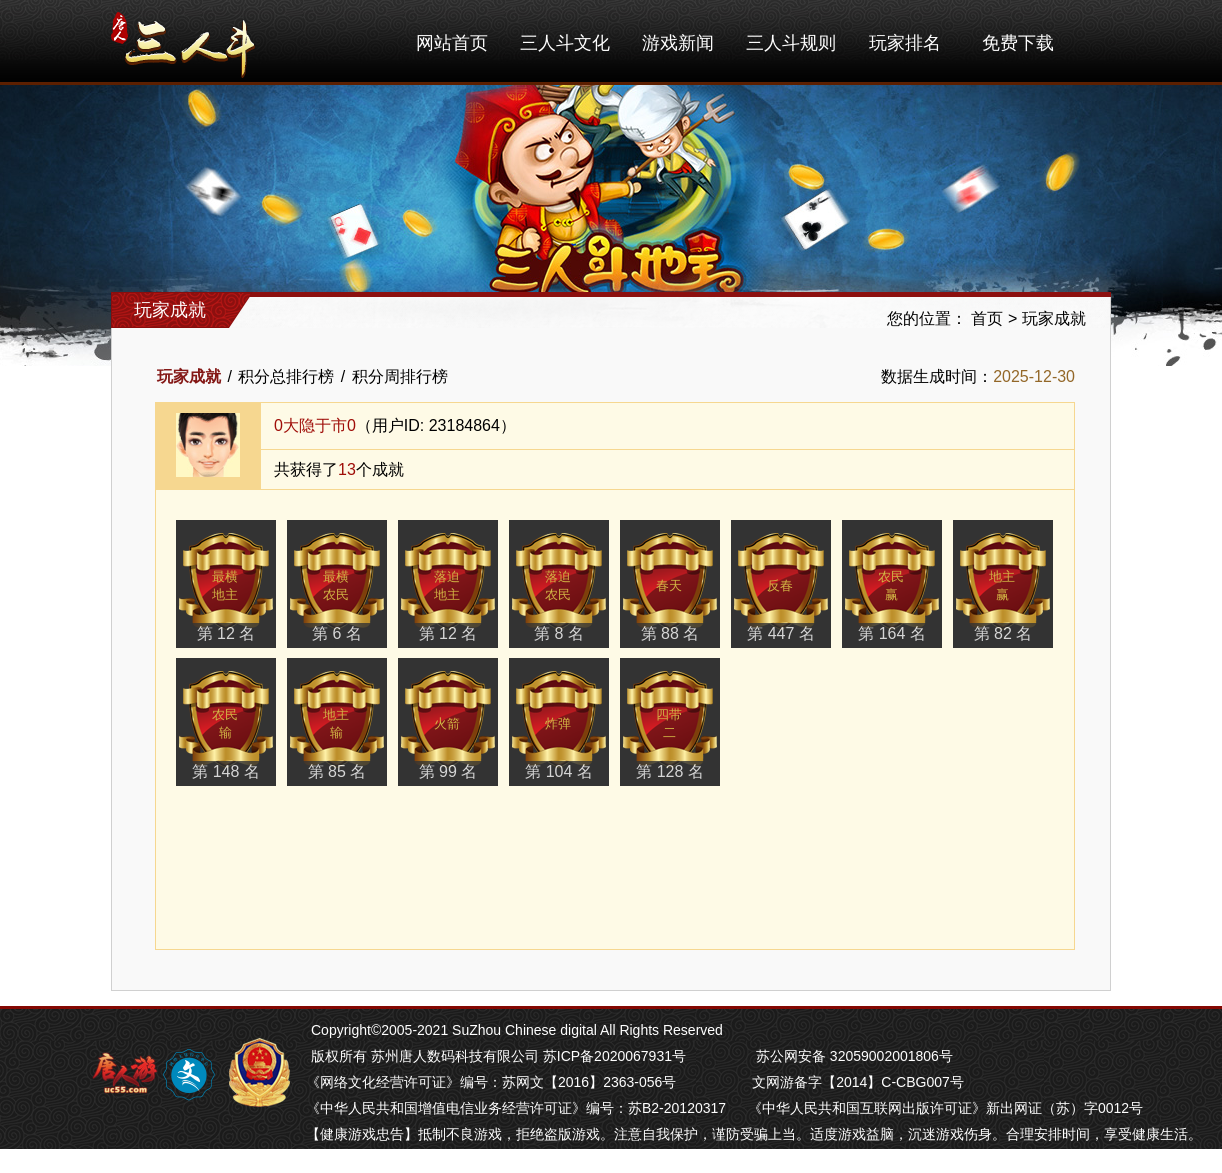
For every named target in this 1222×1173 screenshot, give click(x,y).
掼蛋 (320, 1160)
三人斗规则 (791, 43)
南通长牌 (546, 1160)
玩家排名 (905, 43)
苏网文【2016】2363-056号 (589, 1082)
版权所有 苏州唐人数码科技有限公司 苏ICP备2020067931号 (498, 1056)
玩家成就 (1054, 318)
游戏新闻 (678, 43)
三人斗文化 (565, 43)
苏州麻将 (486, 1160)
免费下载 (1018, 43)
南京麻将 (426, 1160)
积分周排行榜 (400, 376)
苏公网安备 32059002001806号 (854, 1056)
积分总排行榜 (286, 376)
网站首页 (452, 43)
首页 (987, 318)
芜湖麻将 (366, 1160)
